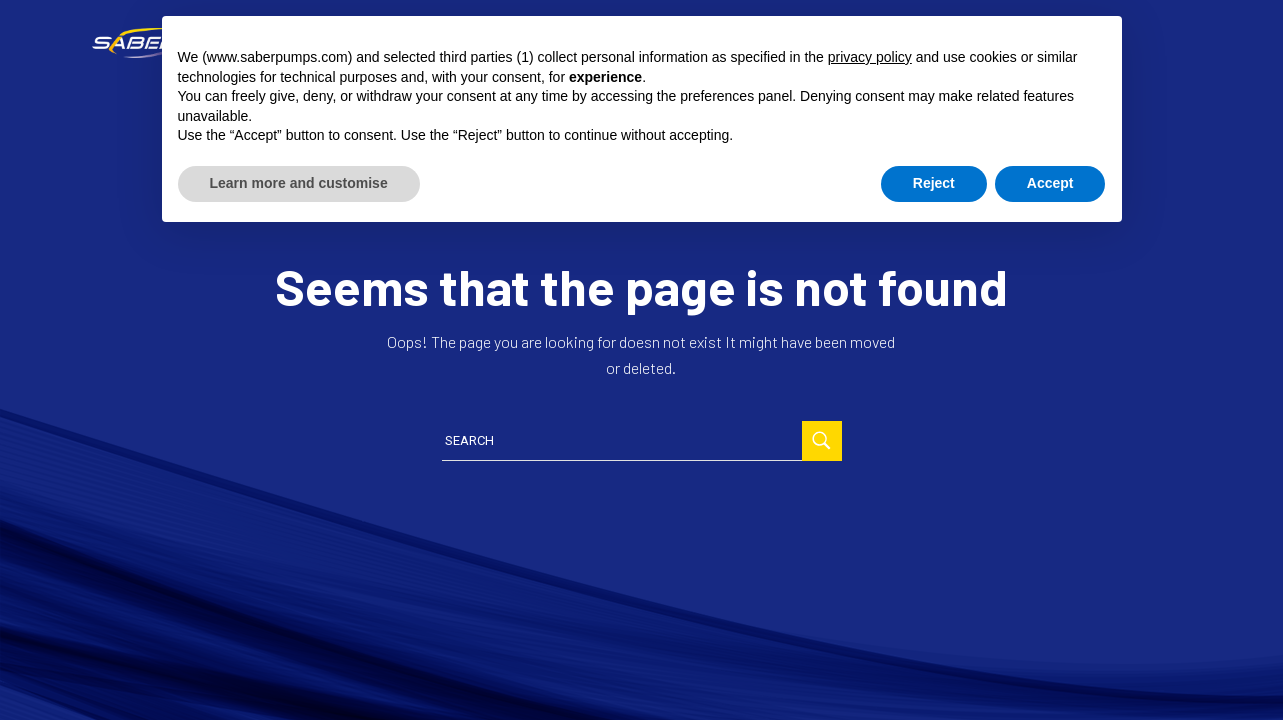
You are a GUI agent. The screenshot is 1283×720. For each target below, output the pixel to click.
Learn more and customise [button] (299, 183)
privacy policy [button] (870, 57)
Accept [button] (1050, 183)
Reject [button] (934, 183)
